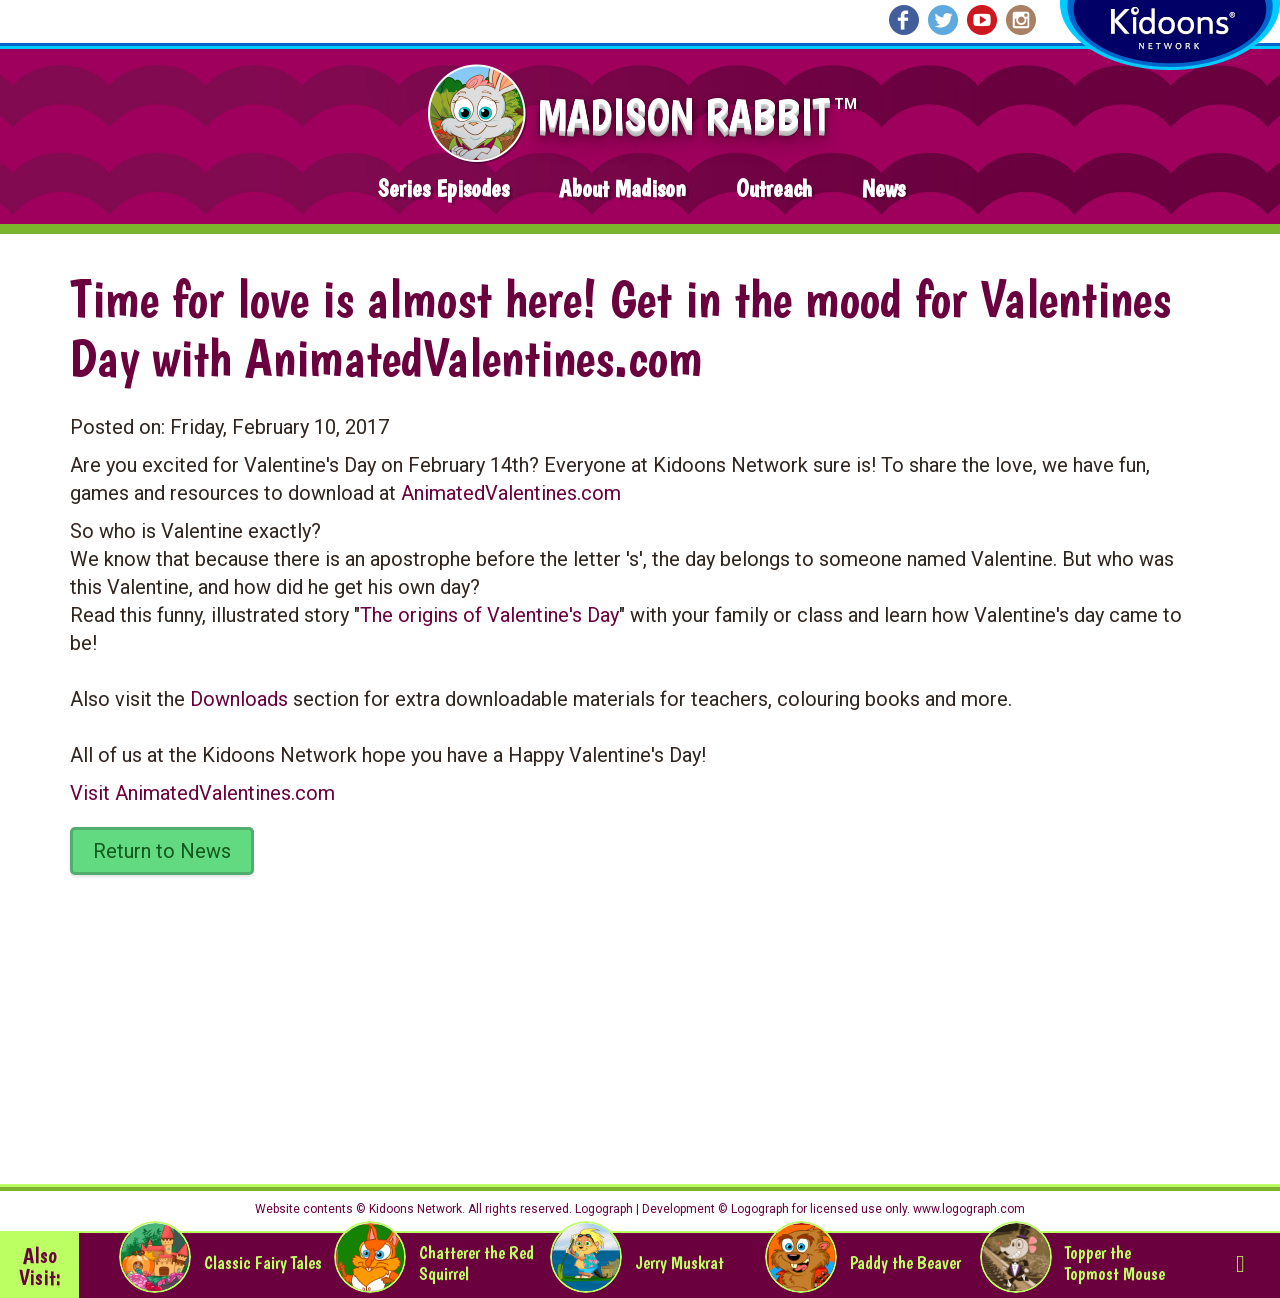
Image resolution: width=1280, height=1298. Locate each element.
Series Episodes (443, 188)
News (883, 188)
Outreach (774, 188)
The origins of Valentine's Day (489, 615)
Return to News (162, 851)
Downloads (239, 699)
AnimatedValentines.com (511, 493)
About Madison (622, 188)
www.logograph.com (967, 1209)
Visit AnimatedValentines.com (202, 793)
